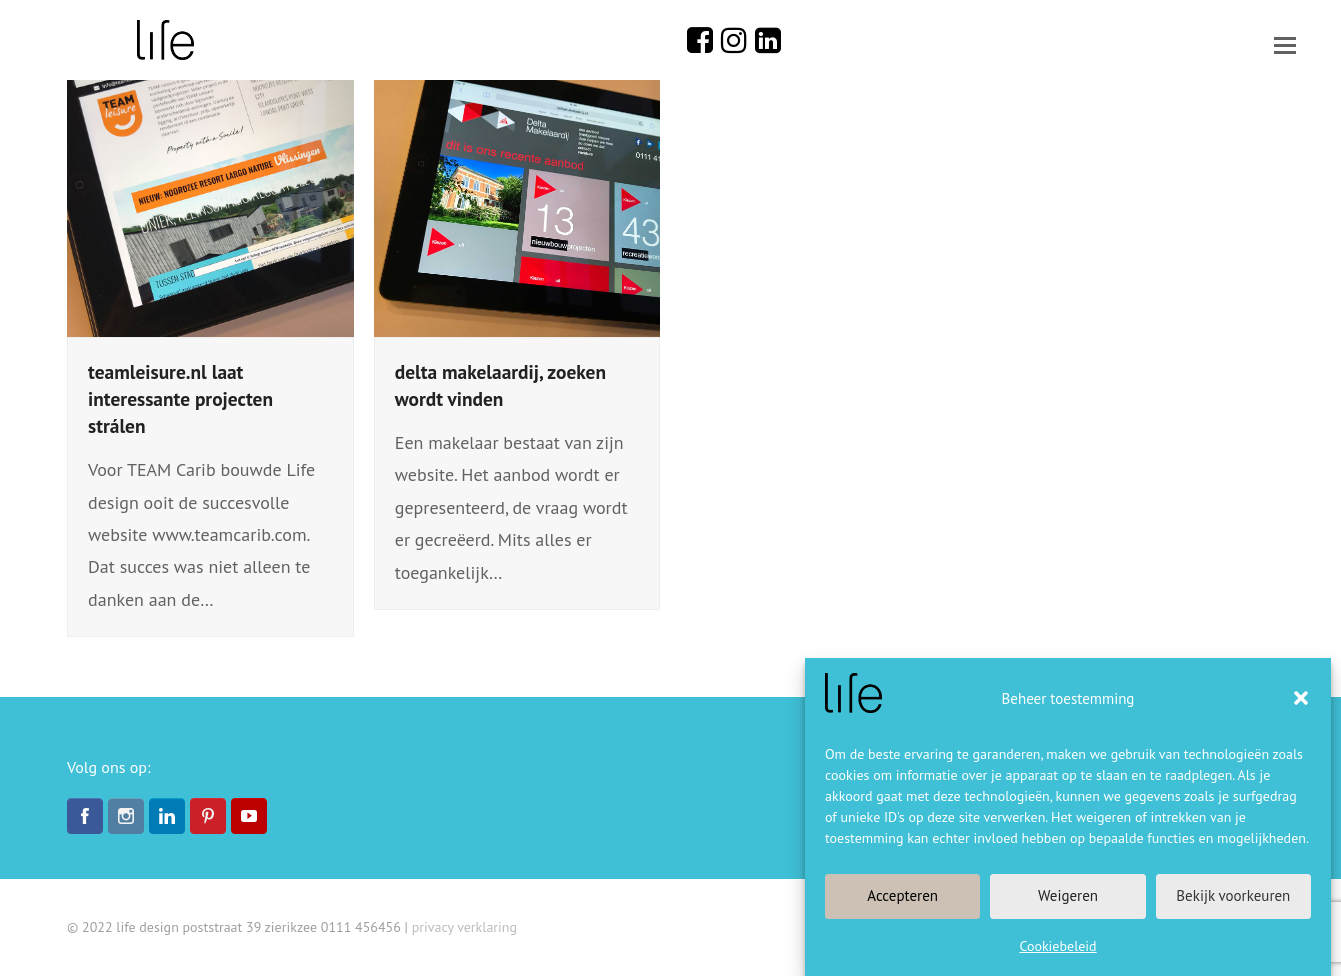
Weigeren (1068, 895)
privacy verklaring (464, 927)
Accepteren (902, 895)
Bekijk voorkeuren (1233, 895)
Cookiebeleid (1057, 946)
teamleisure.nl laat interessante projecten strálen (180, 398)
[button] (1301, 698)
